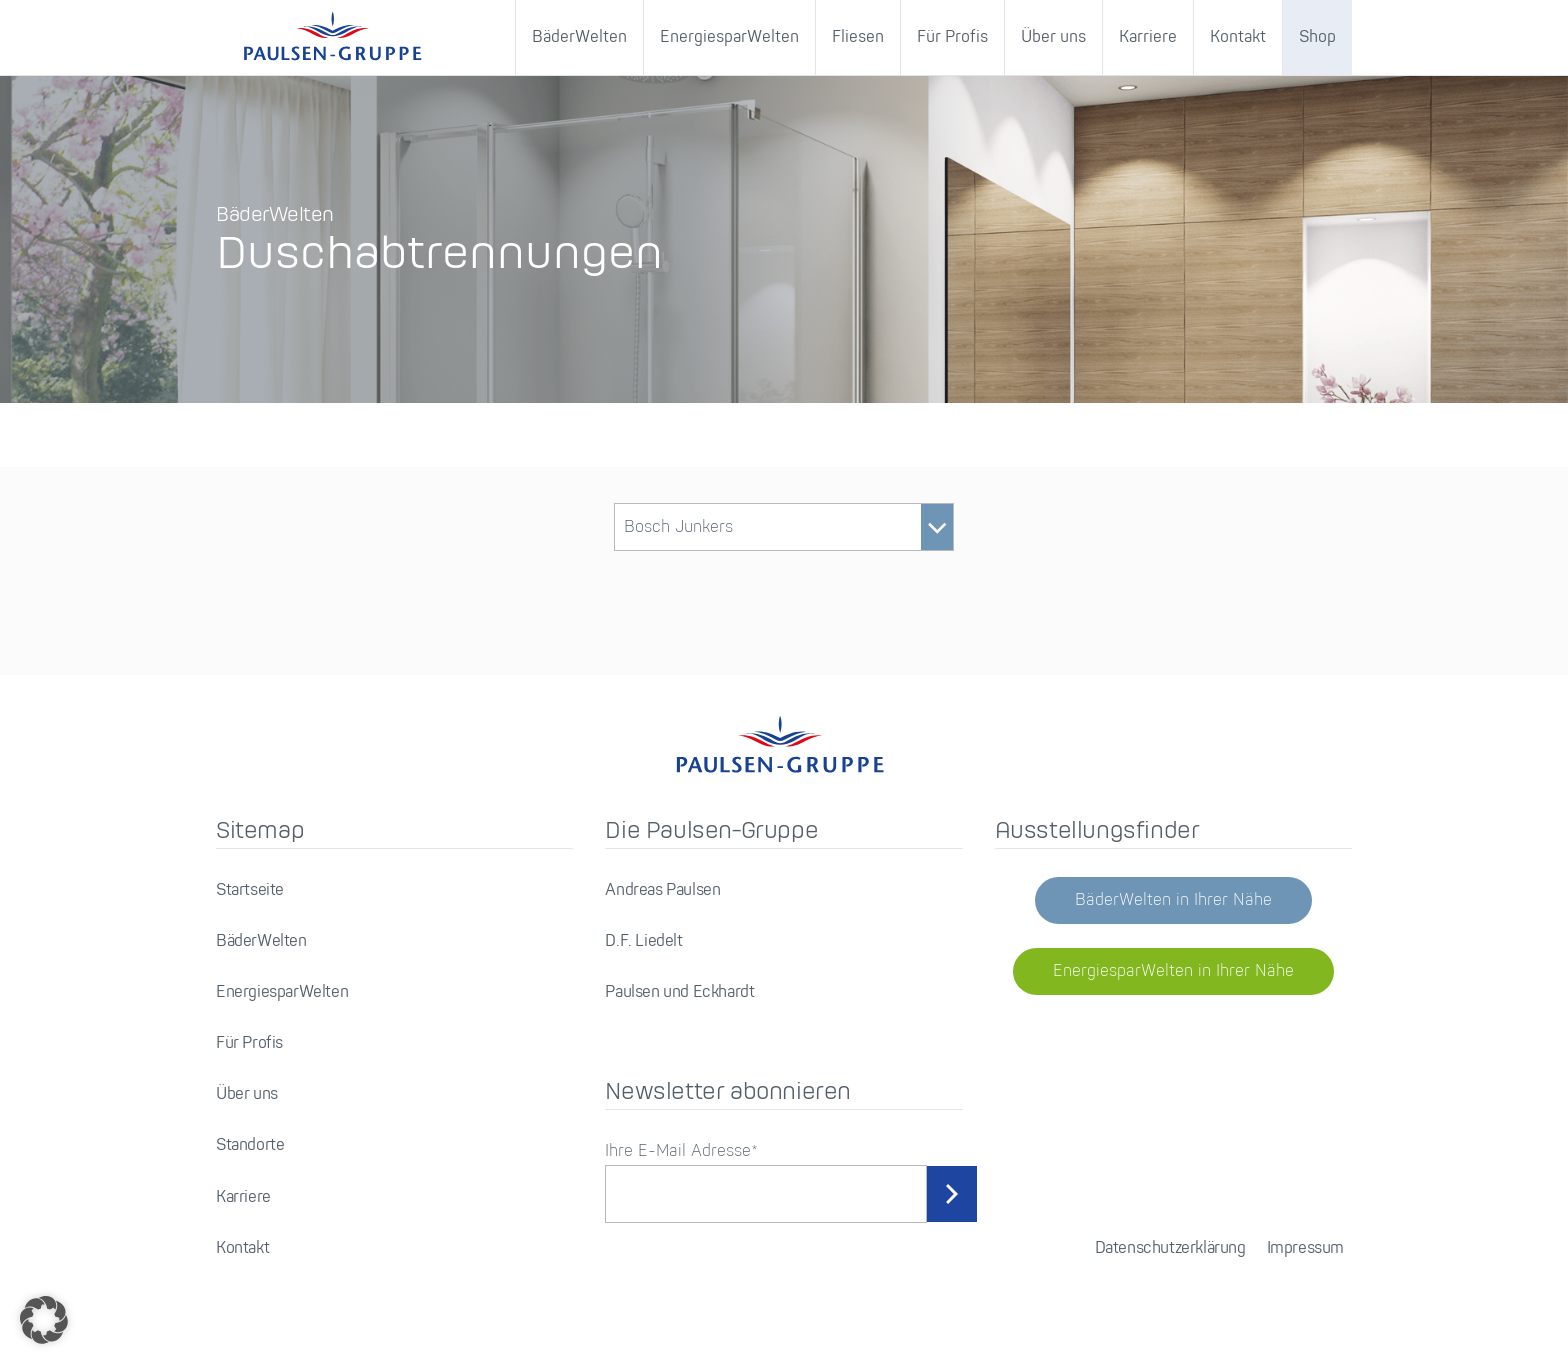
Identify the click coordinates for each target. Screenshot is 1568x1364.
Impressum (1305, 1248)
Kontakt (1238, 37)
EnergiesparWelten (729, 37)
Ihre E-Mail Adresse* (681, 1151)
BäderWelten (579, 37)
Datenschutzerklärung (1170, 1248)
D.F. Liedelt (643, 941)
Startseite (250, 890)
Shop (1317, 37)
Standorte (250, 1145)
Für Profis (952, 37)
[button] (44, 1320)
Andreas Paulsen (662, 890)
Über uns (1053, 37)
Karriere (1148, 37)
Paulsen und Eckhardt (679, 992)
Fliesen (858, 37)
